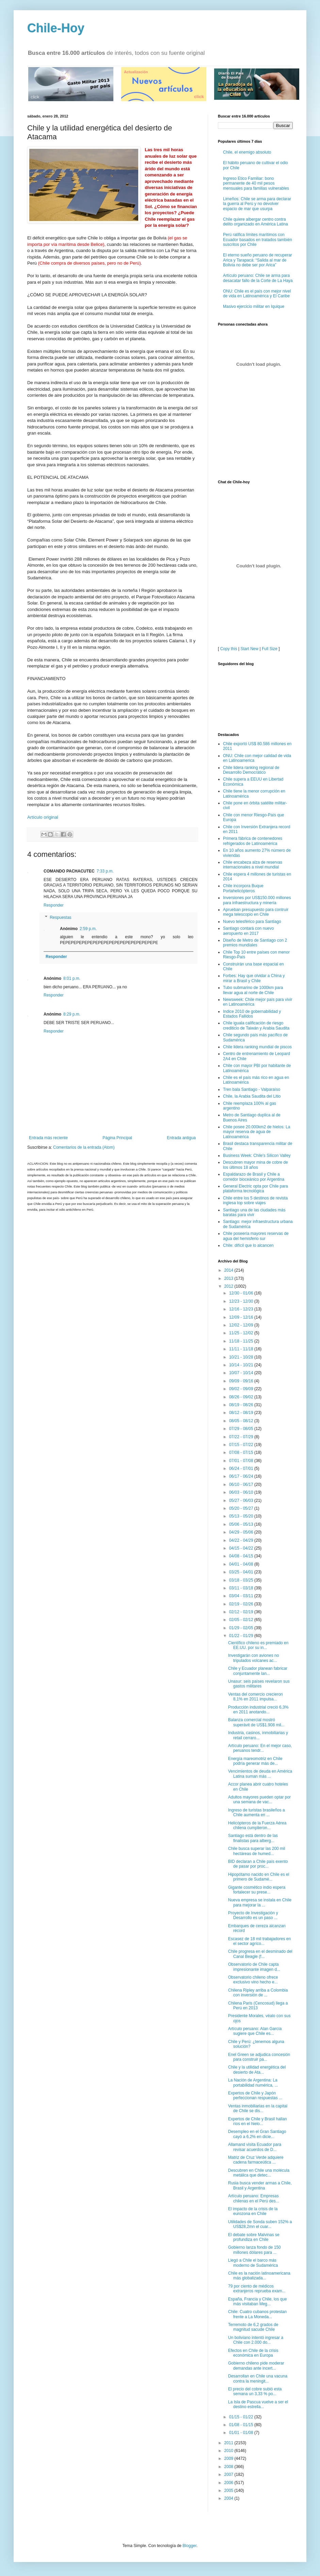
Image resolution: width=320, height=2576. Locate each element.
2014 (229, 1270)
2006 (229, 2482)
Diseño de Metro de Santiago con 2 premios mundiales (255, 942)
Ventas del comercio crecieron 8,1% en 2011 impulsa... (255, 1696)
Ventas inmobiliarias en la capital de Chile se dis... (257, 2108)
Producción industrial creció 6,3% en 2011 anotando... (258, 1709)
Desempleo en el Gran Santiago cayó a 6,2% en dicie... (257, 2134)
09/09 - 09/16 (241, 1381)
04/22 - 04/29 (241, 1540)
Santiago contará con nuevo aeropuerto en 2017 (248, 931)
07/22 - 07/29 (241, 1436)
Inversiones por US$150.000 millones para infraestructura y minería (257, 900)
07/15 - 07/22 (241, 1444)
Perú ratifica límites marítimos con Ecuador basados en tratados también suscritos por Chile (257, 239)
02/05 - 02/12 (241, 1619)
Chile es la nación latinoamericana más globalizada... (259, 2275)
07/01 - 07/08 (241, 1460)
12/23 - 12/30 (241, 1301)
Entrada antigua (181, 1137)
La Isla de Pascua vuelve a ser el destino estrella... (258, 2404)
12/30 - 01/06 (241, 1293)
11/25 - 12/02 (241, 1333)
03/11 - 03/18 (241, 1588)
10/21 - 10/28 (241, 1357)
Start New (250, 648)
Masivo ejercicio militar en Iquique (253, 306)
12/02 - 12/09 (241, 1325)
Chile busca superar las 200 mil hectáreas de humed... (256, 1851)
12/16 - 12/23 (241, 1309)
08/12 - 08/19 (241, 1412)
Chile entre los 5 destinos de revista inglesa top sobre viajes (255, 1200)
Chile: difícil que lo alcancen (248, 1245)
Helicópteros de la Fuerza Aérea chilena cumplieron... (257, 1825)
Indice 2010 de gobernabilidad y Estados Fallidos (252, 1014)
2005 (229, 2490)
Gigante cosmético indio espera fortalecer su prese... (256, 1890)
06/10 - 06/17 (241, 1484)
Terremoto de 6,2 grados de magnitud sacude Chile (253, 2327)
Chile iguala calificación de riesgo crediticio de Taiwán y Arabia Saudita (256, 1025)
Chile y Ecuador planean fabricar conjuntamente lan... (257, 1671)
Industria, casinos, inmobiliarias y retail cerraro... (258, 1735)
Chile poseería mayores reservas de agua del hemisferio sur (256, 1236)
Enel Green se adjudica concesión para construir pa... (259, 2057)
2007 (229, 2474)
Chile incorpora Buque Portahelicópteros (243, 888)
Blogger (189, 2545)
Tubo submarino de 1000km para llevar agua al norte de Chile (253, 990)
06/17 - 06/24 (241, 1476)
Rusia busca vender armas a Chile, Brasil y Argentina (260, 2185)
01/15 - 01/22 (241, 2417)
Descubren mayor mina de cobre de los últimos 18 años (255, 1164)
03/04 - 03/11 (241, 1595)
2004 (229, 2498)
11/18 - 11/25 (241, 1341)
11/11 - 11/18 (241, 1349)
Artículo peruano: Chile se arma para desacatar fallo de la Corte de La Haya (258, 278)
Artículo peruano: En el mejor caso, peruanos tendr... (260, 1748)
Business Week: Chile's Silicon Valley (257, 1155)
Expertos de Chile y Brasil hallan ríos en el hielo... (257, 2121)
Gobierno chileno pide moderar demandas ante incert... (256, 2365)
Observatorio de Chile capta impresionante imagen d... (254, 1967)
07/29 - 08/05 (241, 1428)
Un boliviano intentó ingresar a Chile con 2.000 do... (255, 2340)
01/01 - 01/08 (241, 2432)
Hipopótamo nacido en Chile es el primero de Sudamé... (258, 1877)
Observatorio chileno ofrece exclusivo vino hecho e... (253, 1979)
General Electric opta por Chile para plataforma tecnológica (255, 1188)
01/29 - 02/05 (241, 1627)
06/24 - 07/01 (241, 1468)
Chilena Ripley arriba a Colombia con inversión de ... (258, 1992)
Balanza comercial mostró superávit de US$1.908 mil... (256, 1722)
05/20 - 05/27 (241, 1508)
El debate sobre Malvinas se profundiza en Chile (253, 2237)
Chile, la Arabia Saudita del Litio (252, 1096)
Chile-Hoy (55, 28)
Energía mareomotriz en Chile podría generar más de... (255, 1761)
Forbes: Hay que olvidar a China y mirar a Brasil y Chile (254, 978)
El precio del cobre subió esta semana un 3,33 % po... (255, 2391)
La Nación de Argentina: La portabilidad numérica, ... (253, 2082)
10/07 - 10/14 (241, 1372)
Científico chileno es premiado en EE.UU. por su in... (258, 1645)
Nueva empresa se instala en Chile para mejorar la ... (259, 1902)
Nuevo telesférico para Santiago (252, 921)
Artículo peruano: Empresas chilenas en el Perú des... (253, 2198)
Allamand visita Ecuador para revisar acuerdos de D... (254, 2147)
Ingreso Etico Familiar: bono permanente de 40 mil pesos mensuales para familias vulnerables (256, 183)
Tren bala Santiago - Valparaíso (251, 1089)
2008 (229, 2466)
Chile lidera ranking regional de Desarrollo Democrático (251, 770)
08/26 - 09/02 (241, 1397)
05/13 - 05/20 (241, 1516)
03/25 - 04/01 (241, 1572)
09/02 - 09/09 (241, 1388)
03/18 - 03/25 (241, 1580)
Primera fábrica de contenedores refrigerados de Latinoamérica (252, 841)
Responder (54, 905)
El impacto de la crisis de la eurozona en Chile (252, 2211)
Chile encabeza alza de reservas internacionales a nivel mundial (252, 864)
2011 (229, 2442)
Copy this (228, 648)
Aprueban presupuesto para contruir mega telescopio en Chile (255, 912)
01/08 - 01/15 (241, 2424)
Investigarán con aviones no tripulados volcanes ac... (253, 1658)
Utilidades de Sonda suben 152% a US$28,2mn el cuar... (260, 2224)
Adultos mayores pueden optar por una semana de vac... (259, 1799)
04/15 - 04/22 (241, 1548)
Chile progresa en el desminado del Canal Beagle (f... (260, 1954)
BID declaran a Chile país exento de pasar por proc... (258, 1864)
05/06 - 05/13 (241, 1524)
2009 (229, 2458)
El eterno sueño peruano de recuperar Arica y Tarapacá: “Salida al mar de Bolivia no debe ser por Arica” (257, 260)
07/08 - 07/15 (241, 1452)
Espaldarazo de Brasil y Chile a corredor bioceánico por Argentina (253, 1176)
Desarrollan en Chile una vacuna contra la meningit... (257, 2378)
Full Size (269, 648)
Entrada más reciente (48, 1137)
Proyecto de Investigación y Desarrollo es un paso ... (253, 1915)
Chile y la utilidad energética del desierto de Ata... (257, 2069)
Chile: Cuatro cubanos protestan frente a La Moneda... (257, 2314)
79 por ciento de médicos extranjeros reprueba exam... (256, 2288)
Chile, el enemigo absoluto (247, 152)
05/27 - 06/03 (241, 1500)
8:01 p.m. (71, 978)
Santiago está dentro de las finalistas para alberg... (253, 1838)
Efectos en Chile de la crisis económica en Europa (253, 2353)
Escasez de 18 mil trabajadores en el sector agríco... (259, 1941)
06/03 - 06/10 (241, 1492)
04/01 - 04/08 (241, 1564)
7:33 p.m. (105, 871)
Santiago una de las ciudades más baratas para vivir (254, 1212)
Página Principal (117, 1137)
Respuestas (60, 917)
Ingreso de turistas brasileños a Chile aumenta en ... (256, 1812)
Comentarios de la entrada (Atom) (84, 1147)
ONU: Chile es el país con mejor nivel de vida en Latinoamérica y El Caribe (257, 293)
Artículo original (42, 817)
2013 (229, 1278)
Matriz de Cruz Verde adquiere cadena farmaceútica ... (256, 2160)
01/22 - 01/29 (241, 1635)
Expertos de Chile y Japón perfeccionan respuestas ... (255, 2095)
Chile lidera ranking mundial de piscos (257, 1046)
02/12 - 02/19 (241, 1611)
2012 (229, 1286)
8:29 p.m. (71, 1014)
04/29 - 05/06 (241, 1532)
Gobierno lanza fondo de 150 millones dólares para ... (254, 2250)
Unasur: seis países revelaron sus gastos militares (259, 1683)
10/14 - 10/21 (241, 1365)
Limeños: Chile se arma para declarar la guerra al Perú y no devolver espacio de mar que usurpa (257, 204)
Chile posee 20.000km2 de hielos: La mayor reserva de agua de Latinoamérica (256, 1132)
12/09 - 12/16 (241, 1317)
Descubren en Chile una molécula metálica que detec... (258, 2173)
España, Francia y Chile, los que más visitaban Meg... (257, 2301)
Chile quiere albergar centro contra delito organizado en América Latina (255, 221)
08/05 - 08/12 (241, 1420)
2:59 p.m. (88, 928)
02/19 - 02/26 (241, 1604)
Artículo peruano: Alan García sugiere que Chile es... (255, 2031)
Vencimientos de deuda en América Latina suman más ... (260, 1773)
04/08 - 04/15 (241, 1556)
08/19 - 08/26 (241, 1404)
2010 (229, 2450)
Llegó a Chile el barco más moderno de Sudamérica (253, 2262)
